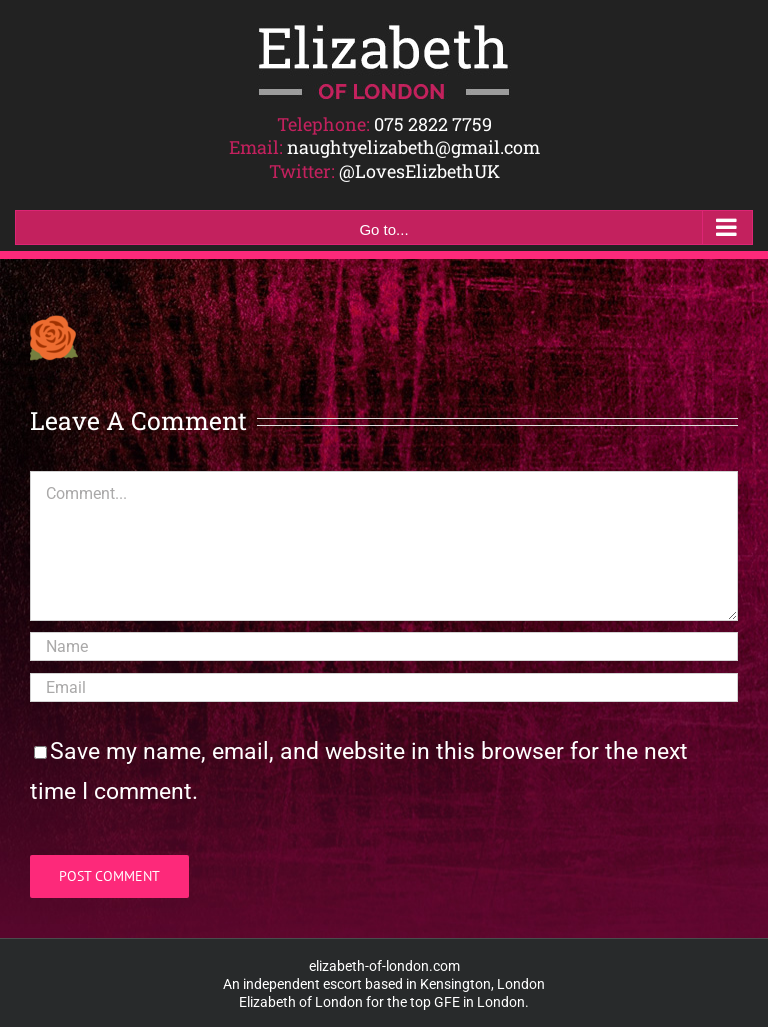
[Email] (384, 687)
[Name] (384, 646)
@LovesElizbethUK (419, 171)
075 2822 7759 (433, 124)
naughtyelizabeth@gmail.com (413, 147)
